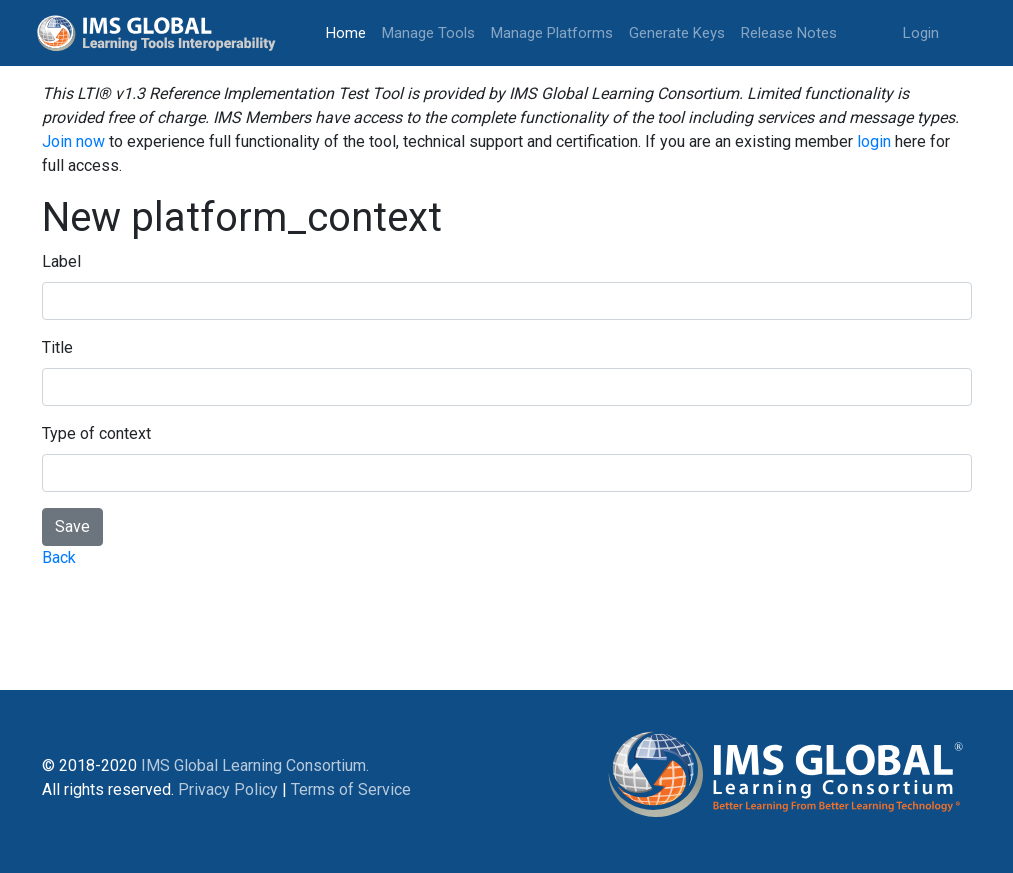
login (874, 141)
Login (921, 33)
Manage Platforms (552, 33)
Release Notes (789, 33)
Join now (73, 141)
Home (350, 31)
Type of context (96, 433)
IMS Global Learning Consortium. (255, 765)
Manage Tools (428, 33)
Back (59, 557)
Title (57, 347)
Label (61, 261)
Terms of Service (351, 789)
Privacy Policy (228, 789)
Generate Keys (677, 33)
